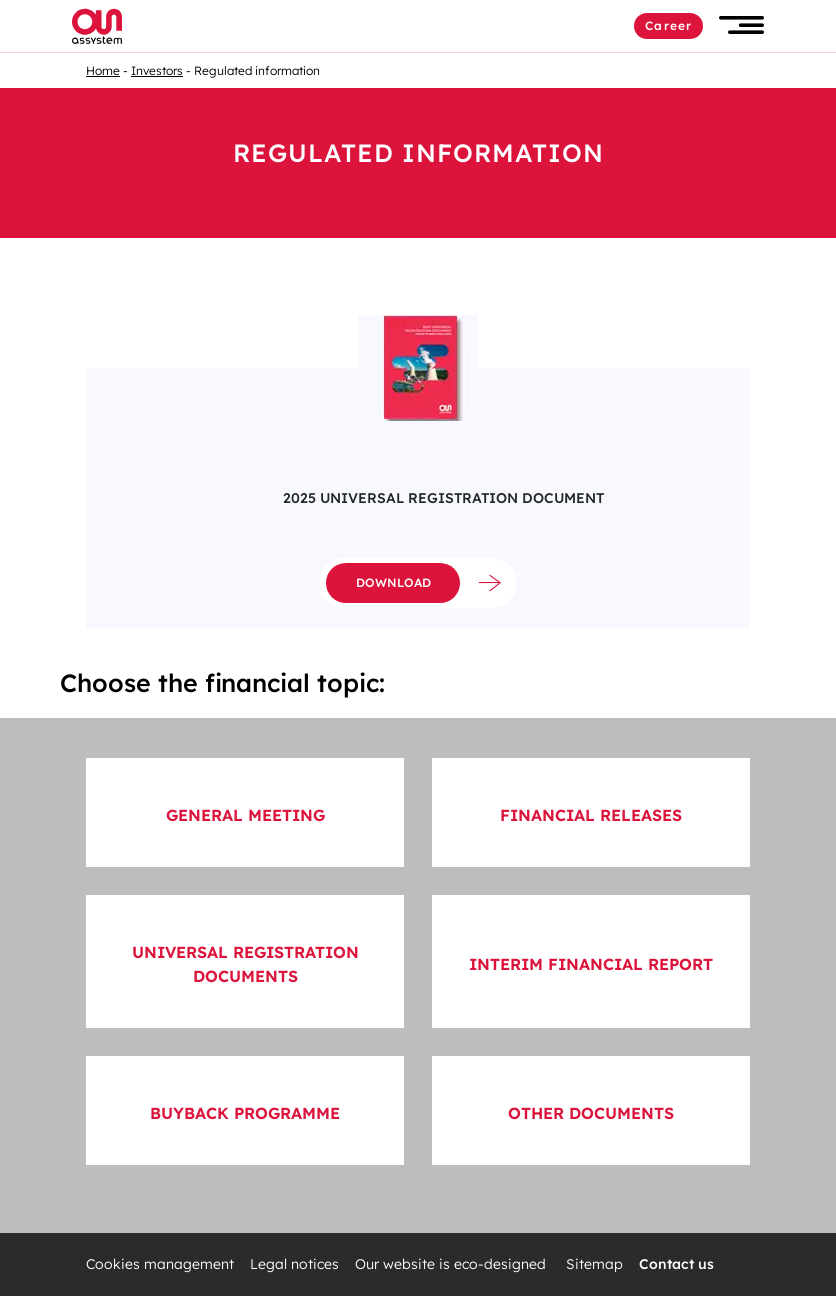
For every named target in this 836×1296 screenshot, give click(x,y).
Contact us (676, 1264)
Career (668, 25)
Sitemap (594, 1264)
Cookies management (160, 1264)
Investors (157, 70)
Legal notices (294, 1264)
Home (103, 70)
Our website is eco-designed (452, 1264)
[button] (741, 25)
